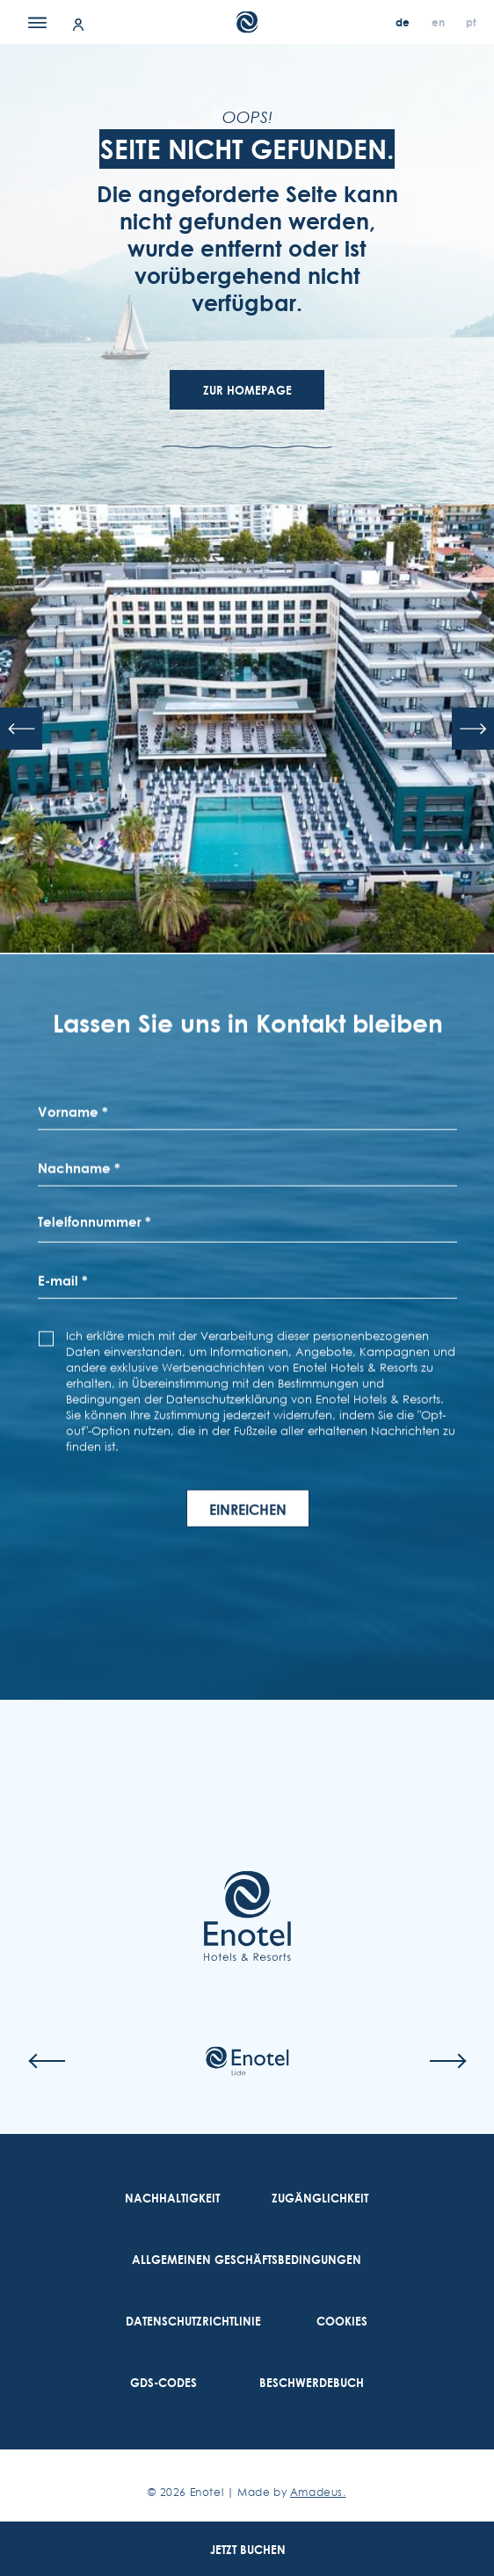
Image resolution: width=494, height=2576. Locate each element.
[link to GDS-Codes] (163, 2383)
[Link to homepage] (247, 1915)
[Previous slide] (21, 728)
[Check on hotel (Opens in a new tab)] (247, 2061)
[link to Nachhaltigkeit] (172, 2198)
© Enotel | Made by (246, 2492)
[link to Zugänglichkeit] (320, 2198)
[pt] (471, 22)
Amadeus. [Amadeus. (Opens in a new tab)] (318, 2492)
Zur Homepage (247, 390)
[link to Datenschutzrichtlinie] (193, 2321)
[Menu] (37, 22)
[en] (439, 22)
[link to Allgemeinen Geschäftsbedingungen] (246, 2260)
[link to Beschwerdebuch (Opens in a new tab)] (311, 2383)
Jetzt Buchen (248, 2550)
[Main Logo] (247, 22)
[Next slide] (473, 728)
